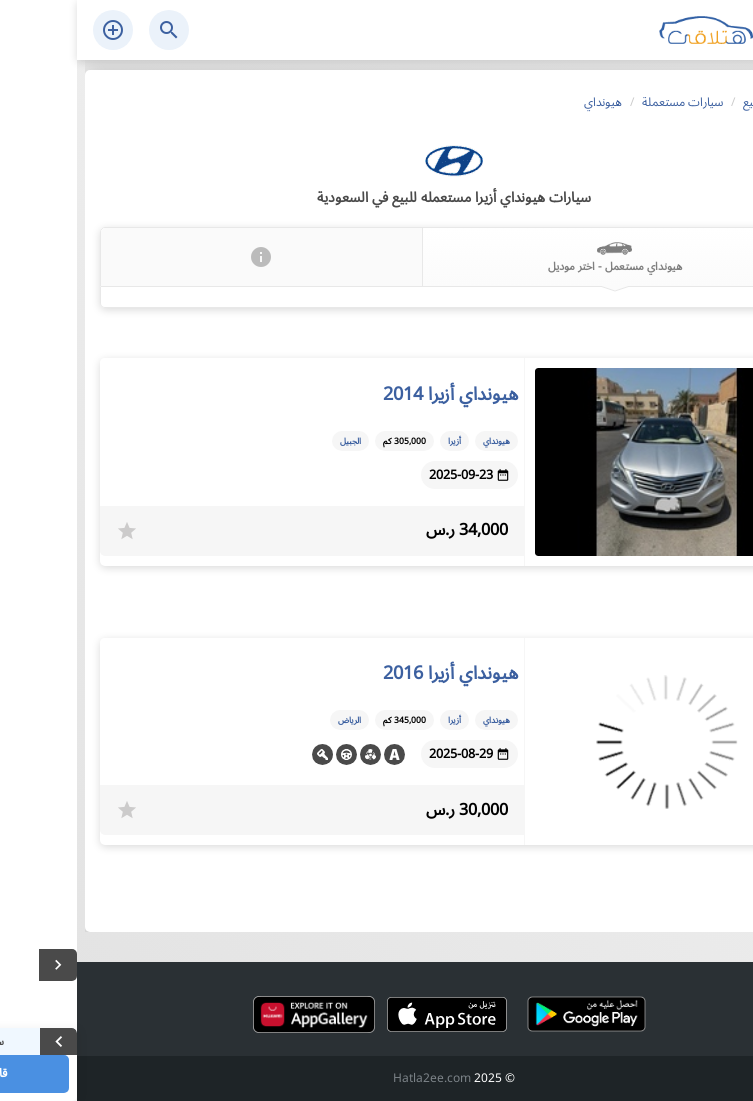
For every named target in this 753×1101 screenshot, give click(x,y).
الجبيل (273, 441)
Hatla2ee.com (355, 1078)
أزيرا (377, 441)
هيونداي (419, 441)
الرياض (272, 720)
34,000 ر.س (390, 530)
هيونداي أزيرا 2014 (373, 394)
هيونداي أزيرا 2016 (373, 673)
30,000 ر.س (390, 810)
